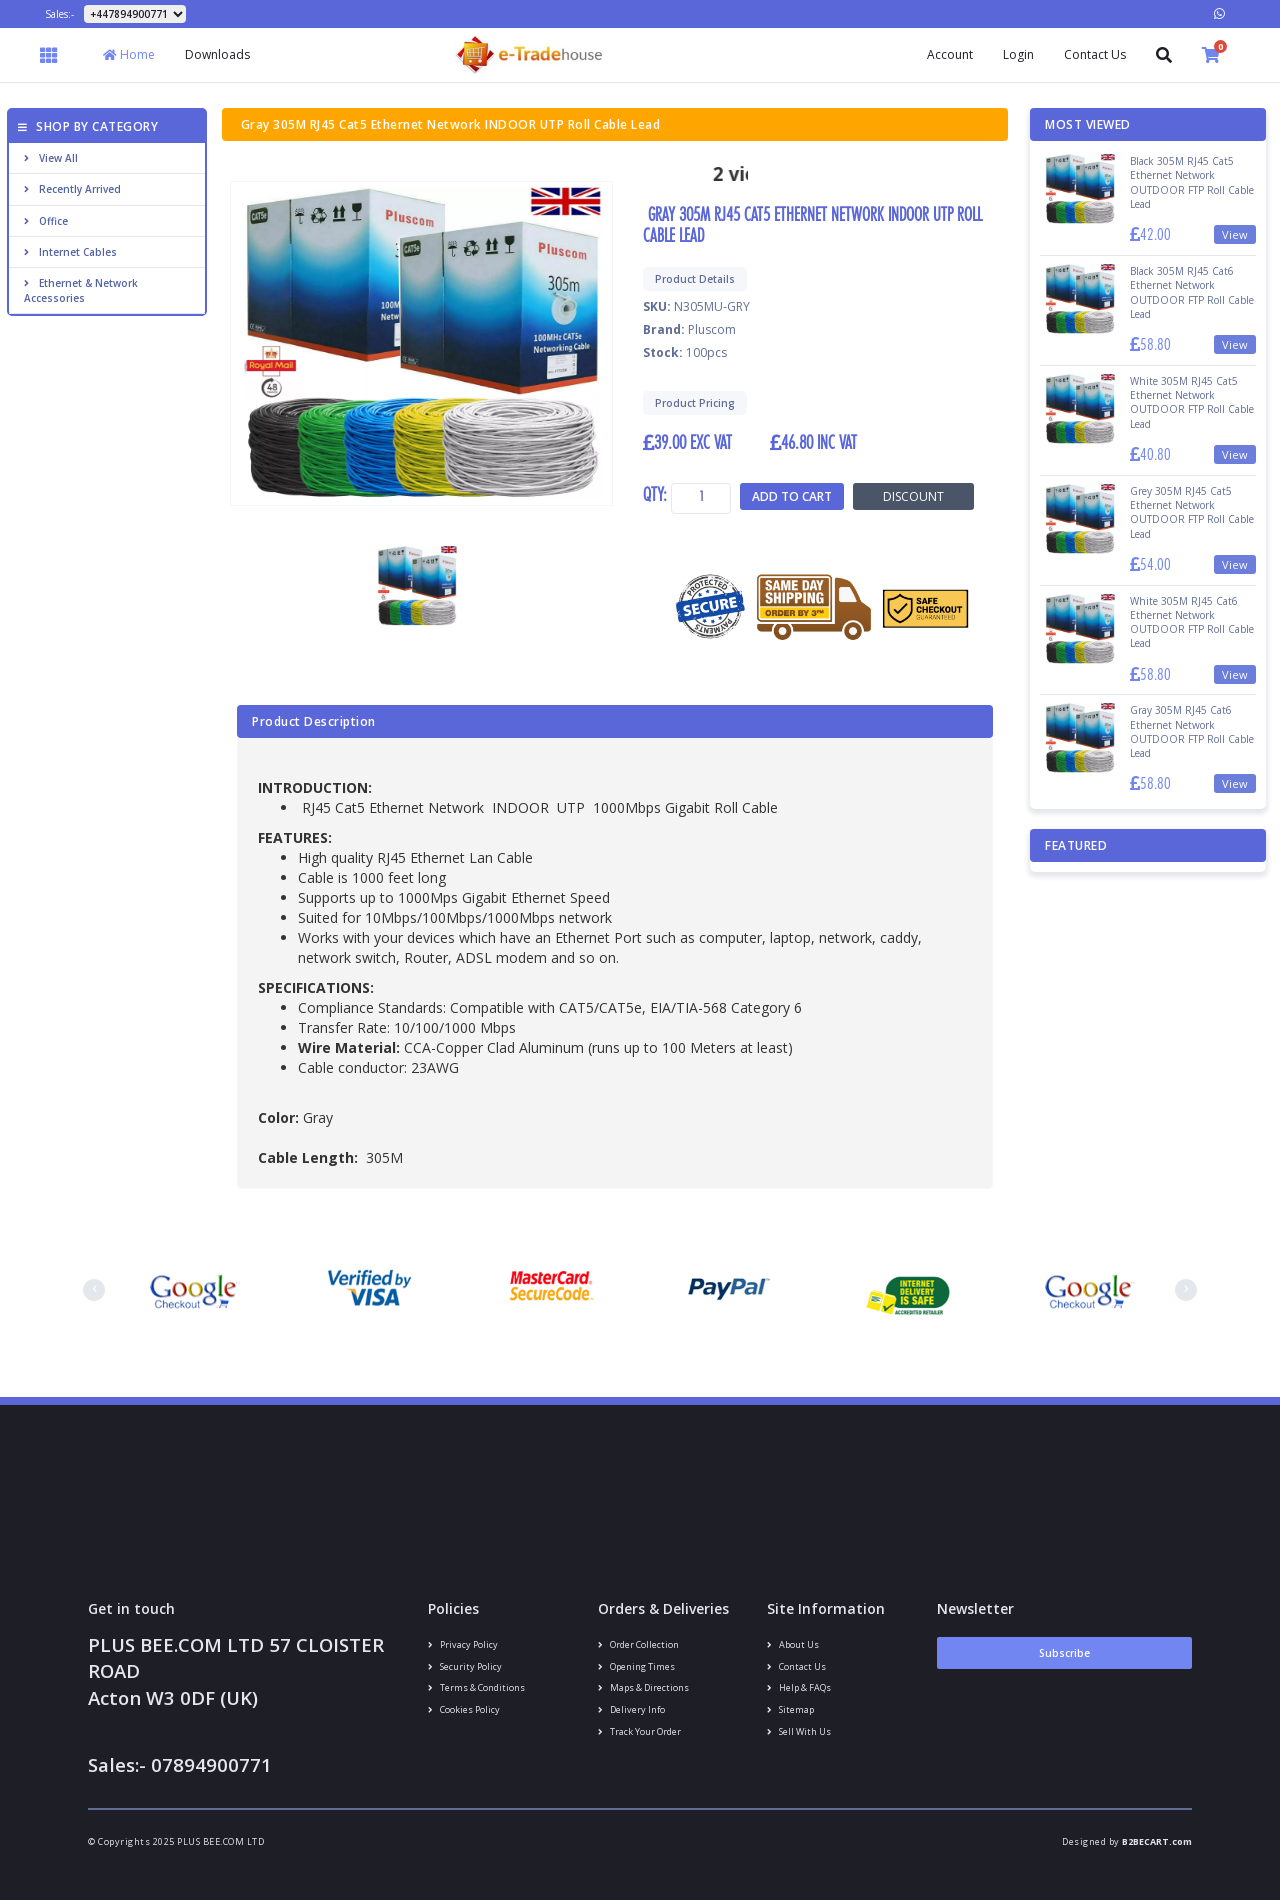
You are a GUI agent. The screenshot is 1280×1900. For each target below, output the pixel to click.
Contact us (796, 1666)
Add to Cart (792, 496)
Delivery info (631, 1709)
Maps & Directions (643, 1687)
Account (950, 54)
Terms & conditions (476, 1687)
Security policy (465, 1666)
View (1235, 234)
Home (129, 54)
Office (46, 221)
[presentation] (94, 1290)
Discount (913, 496)
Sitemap (790, 1709)
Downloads (217, 54)
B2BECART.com (1157, 1841)
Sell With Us (799, 1731)
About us (793, 1644)
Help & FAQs (799, 1687)
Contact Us (1095, 54)
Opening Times (636, 1666)
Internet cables (70, 252)
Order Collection (638, 1644)
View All (51, 158)
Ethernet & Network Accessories (81, 290)
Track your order (639, 1731)
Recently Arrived (72, 189)
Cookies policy (464, 1709)
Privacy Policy (463, 1644)
